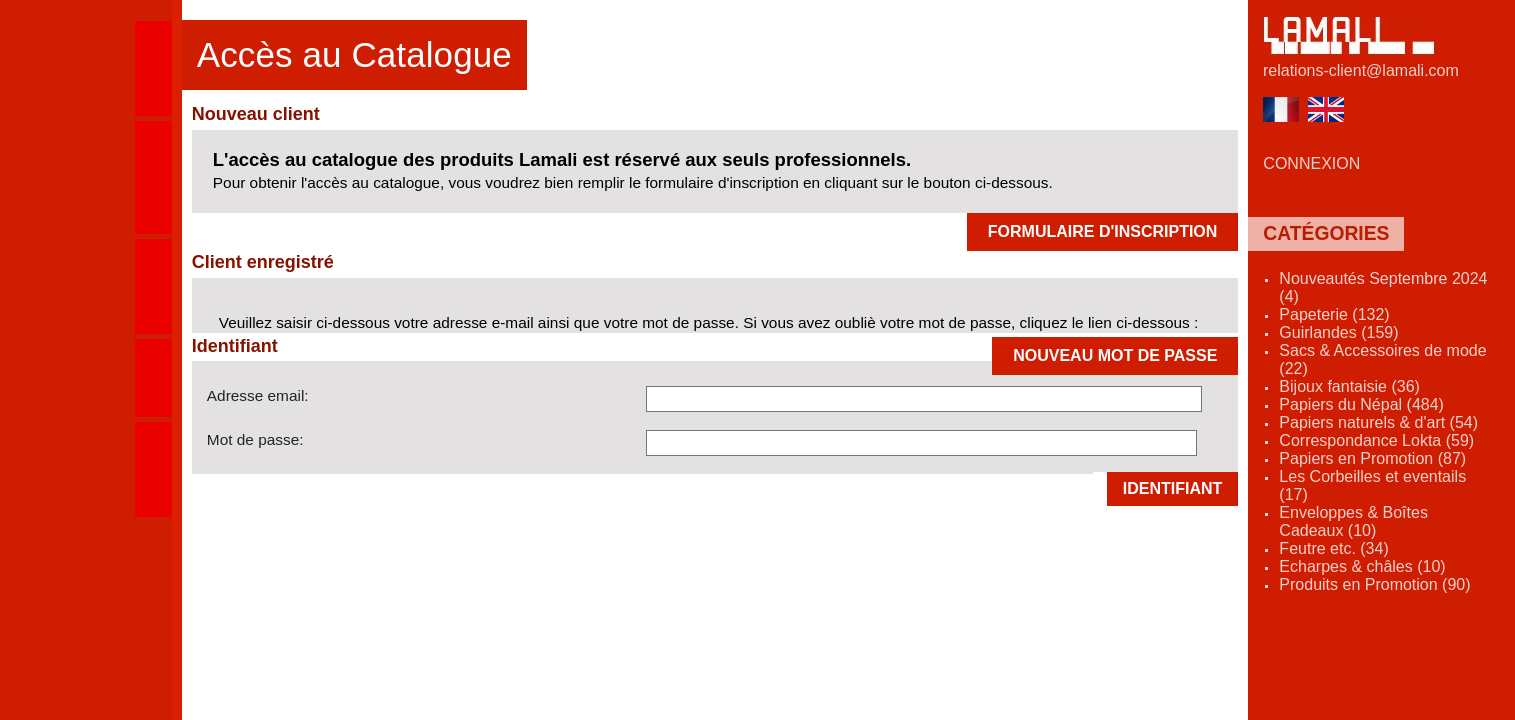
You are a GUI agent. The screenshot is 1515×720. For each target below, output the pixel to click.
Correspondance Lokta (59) (1376, 440)
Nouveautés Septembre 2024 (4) (1383, 287)
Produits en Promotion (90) (1374, 584)
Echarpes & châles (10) (1362, 566)
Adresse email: (258, 395)
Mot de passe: (255, 439)
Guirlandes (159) (1338, 332)
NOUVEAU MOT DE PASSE (1115, 355)
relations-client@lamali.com (1361, 70)
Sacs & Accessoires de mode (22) (1382, 359)
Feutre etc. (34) (1333, 548)
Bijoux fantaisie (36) (1349, 386)
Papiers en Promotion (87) (1372, 458)
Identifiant (1173, 488)
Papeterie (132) (1334, 314)
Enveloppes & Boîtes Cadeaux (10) (1353, 521)
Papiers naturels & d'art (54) (1378, 422)
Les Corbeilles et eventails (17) (1372, 485)
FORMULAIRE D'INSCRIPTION (1103, 231)
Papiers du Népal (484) (1361, 404)
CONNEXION (1311, 163)
